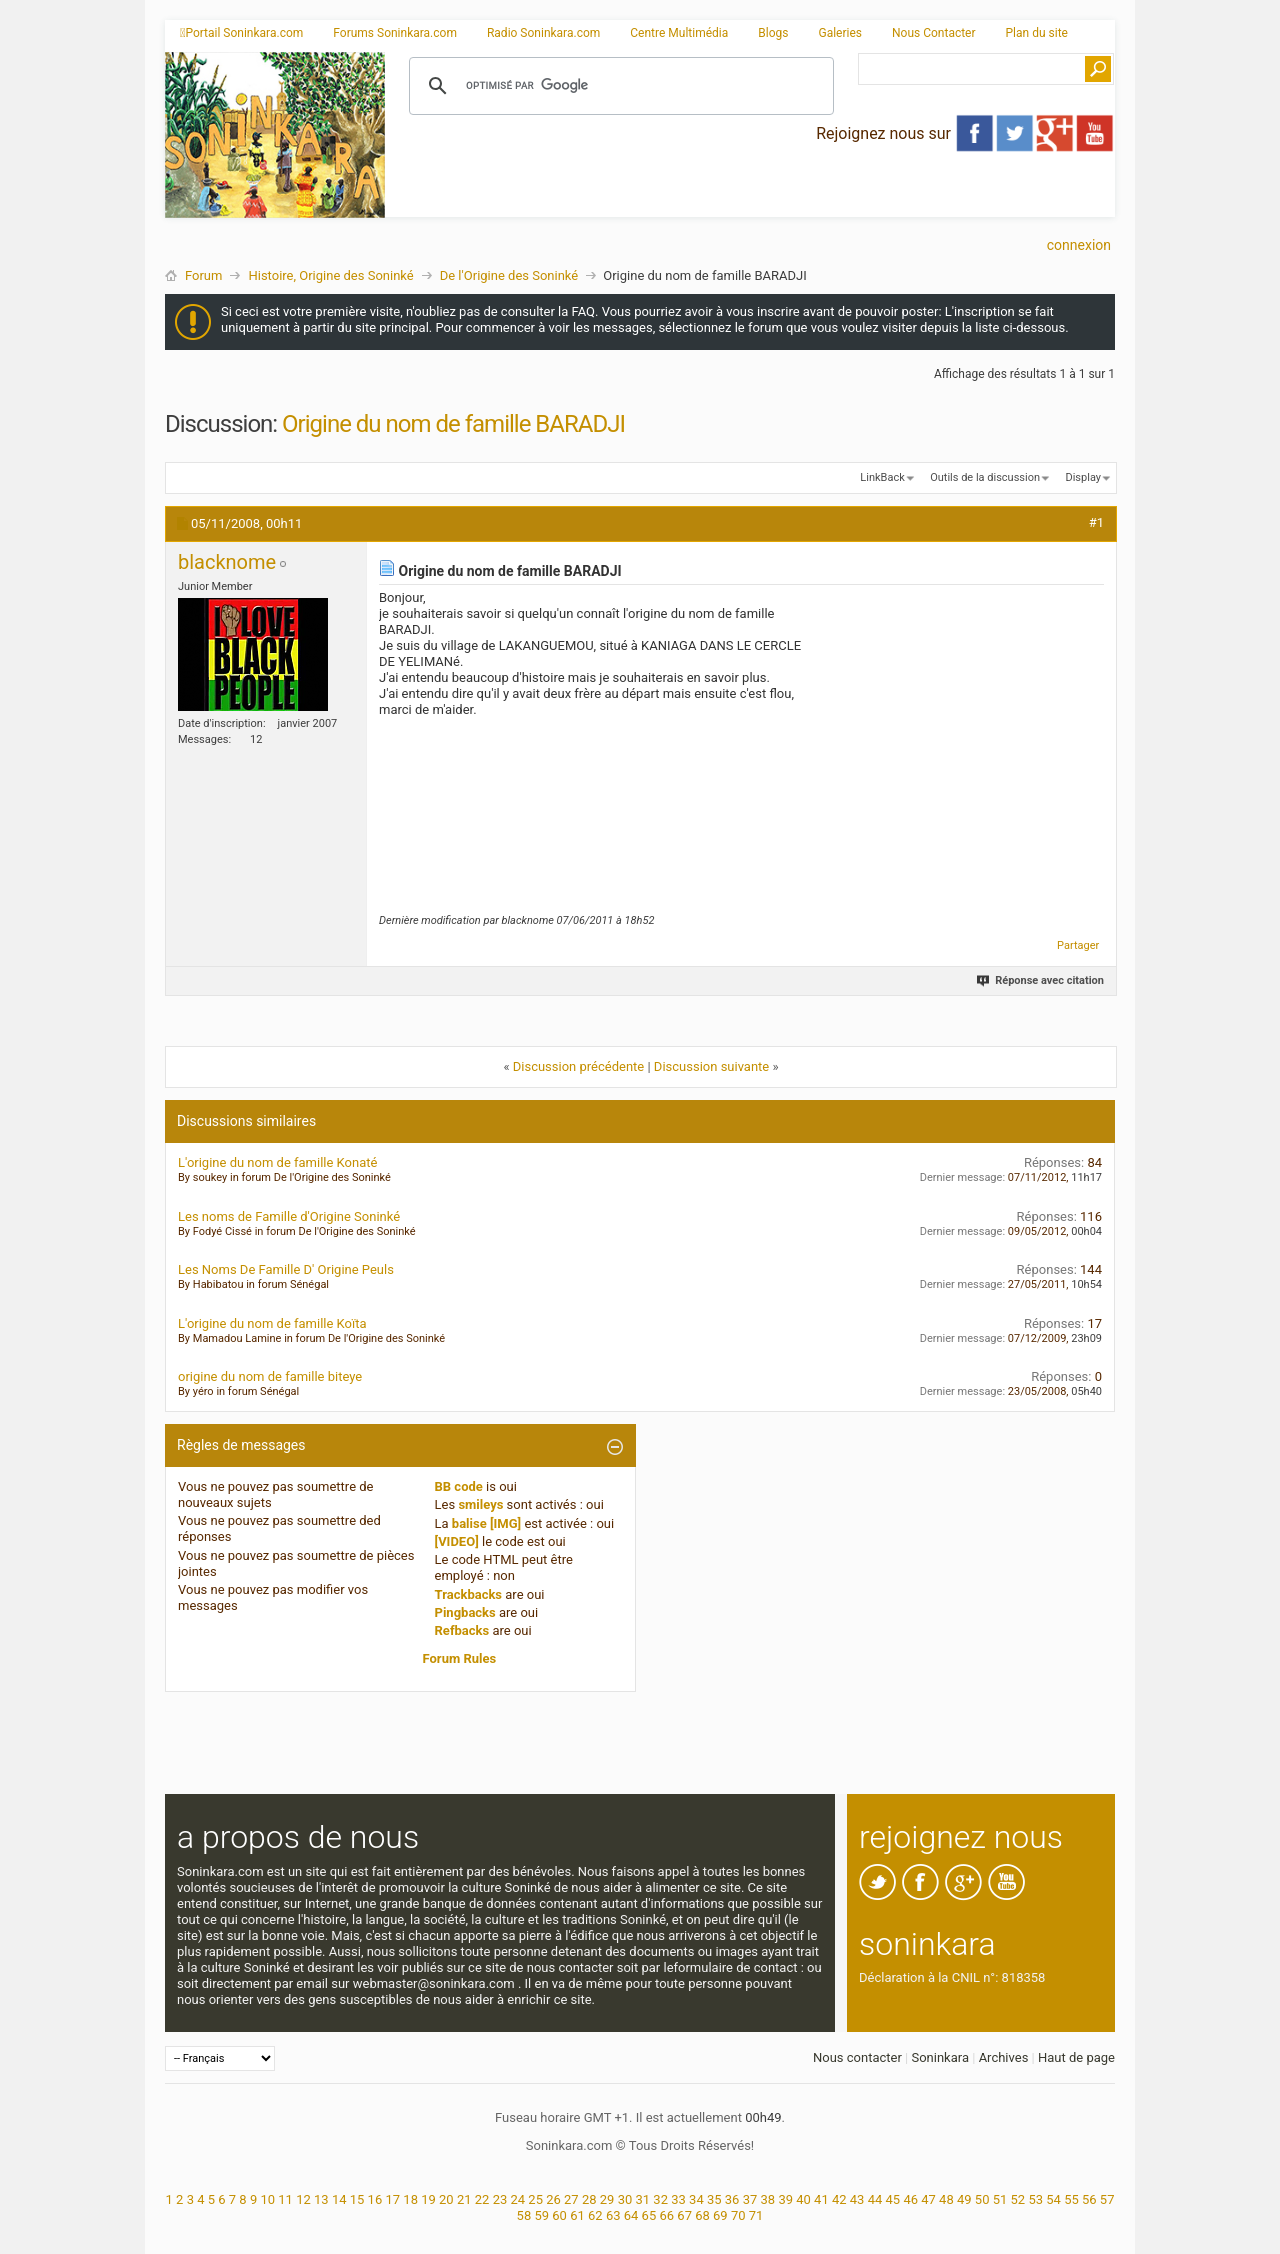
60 (559, 2215)
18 (410, 2199)
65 (649, 2215)
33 (678, 2199)
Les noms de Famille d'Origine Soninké (289, 1216)
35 (714, 2199)
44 (875, 2199)
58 (524, 2215)
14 (339, 2199)
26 (553, 2199)
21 (464, 2199)
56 (1089, 2199)
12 (303, 2199)
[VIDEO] (457, 1541)
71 (756, 2215)
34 (696, 2199)
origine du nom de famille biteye (270, 1376)
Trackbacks (469, 1594)
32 (660, 2199)
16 (375, 2199)
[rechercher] (618, 86)
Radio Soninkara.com (543, 33)
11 (285, 2199)
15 (357, 2199)
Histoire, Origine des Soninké (330, 275)
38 (768, 2199)
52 (1018, 2199)
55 (1071, 2199)
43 (857, 2199)
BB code (459, 1486)
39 (785, 2199)
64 (631, 2215)
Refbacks (462, 1630)
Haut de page (1076, 2057)
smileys (480, 1504)
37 (750, 2199)
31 (643, 2199)
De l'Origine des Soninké (509, 275)
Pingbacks (465, 1612)
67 (684, 2215)
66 (666, 2215)
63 (613, 2215)
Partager (1078, 945)
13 (321, 2199)
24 (517, 2199)
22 (482, 2199)
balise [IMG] (486, 1523)
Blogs (773, 33)
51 (1000, 2199)
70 (738, 2215)
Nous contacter (857, 2057)
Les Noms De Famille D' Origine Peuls (286, 1269)
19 (428, 2199)
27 (571, 2199)
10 (267, 2199)
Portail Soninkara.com (241, 33)
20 (446, 2199)
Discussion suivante (711, 1066)
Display (1083, 477)
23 (500, 2199)
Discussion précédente (579, 1066)
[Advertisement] (750, 201)
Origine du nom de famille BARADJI (453, 424)
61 (577, 2215)
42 (839, 2199)
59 (541, 2215)
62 (595, 2215)
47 (928, 2199)
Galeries (840, 33)
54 (1053, 2199)
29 (607, 2199)
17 (392, 2199)
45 (893, 2199)
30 (625, 2199)
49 (964, 2199)
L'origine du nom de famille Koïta (272, 1323)
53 (1035, 2199)
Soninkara (940, 2057)
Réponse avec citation (1041, 980)
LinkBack (882, 477)
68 (702, 2215)
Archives (1004, 2057)
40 (803, 2199)
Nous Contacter (934, 33)
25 (535, 2199)
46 (910, 2199)
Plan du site (1037, 33)
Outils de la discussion (985, 477)
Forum (203, 275)
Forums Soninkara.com (395, 33)
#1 (1096, 522)
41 (821, 2199)
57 (1107, 2199)
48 (946, 2199)
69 (720, 2215)
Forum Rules (460, 1658)
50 (982, 2199)
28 (589, 2199)
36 (732, 2199)
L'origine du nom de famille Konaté (277, 1162)
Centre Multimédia (679, 33)
